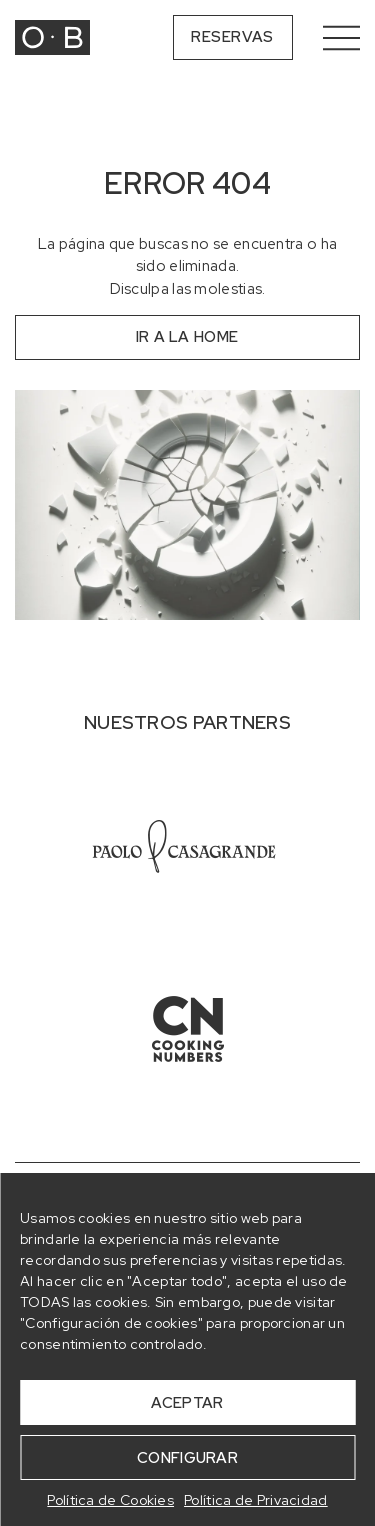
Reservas (232, 37)
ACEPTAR (187, 1403)
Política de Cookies (110, 1500)
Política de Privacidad (256, 1500)
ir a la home (187, 337)
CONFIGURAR (187, 1458)
